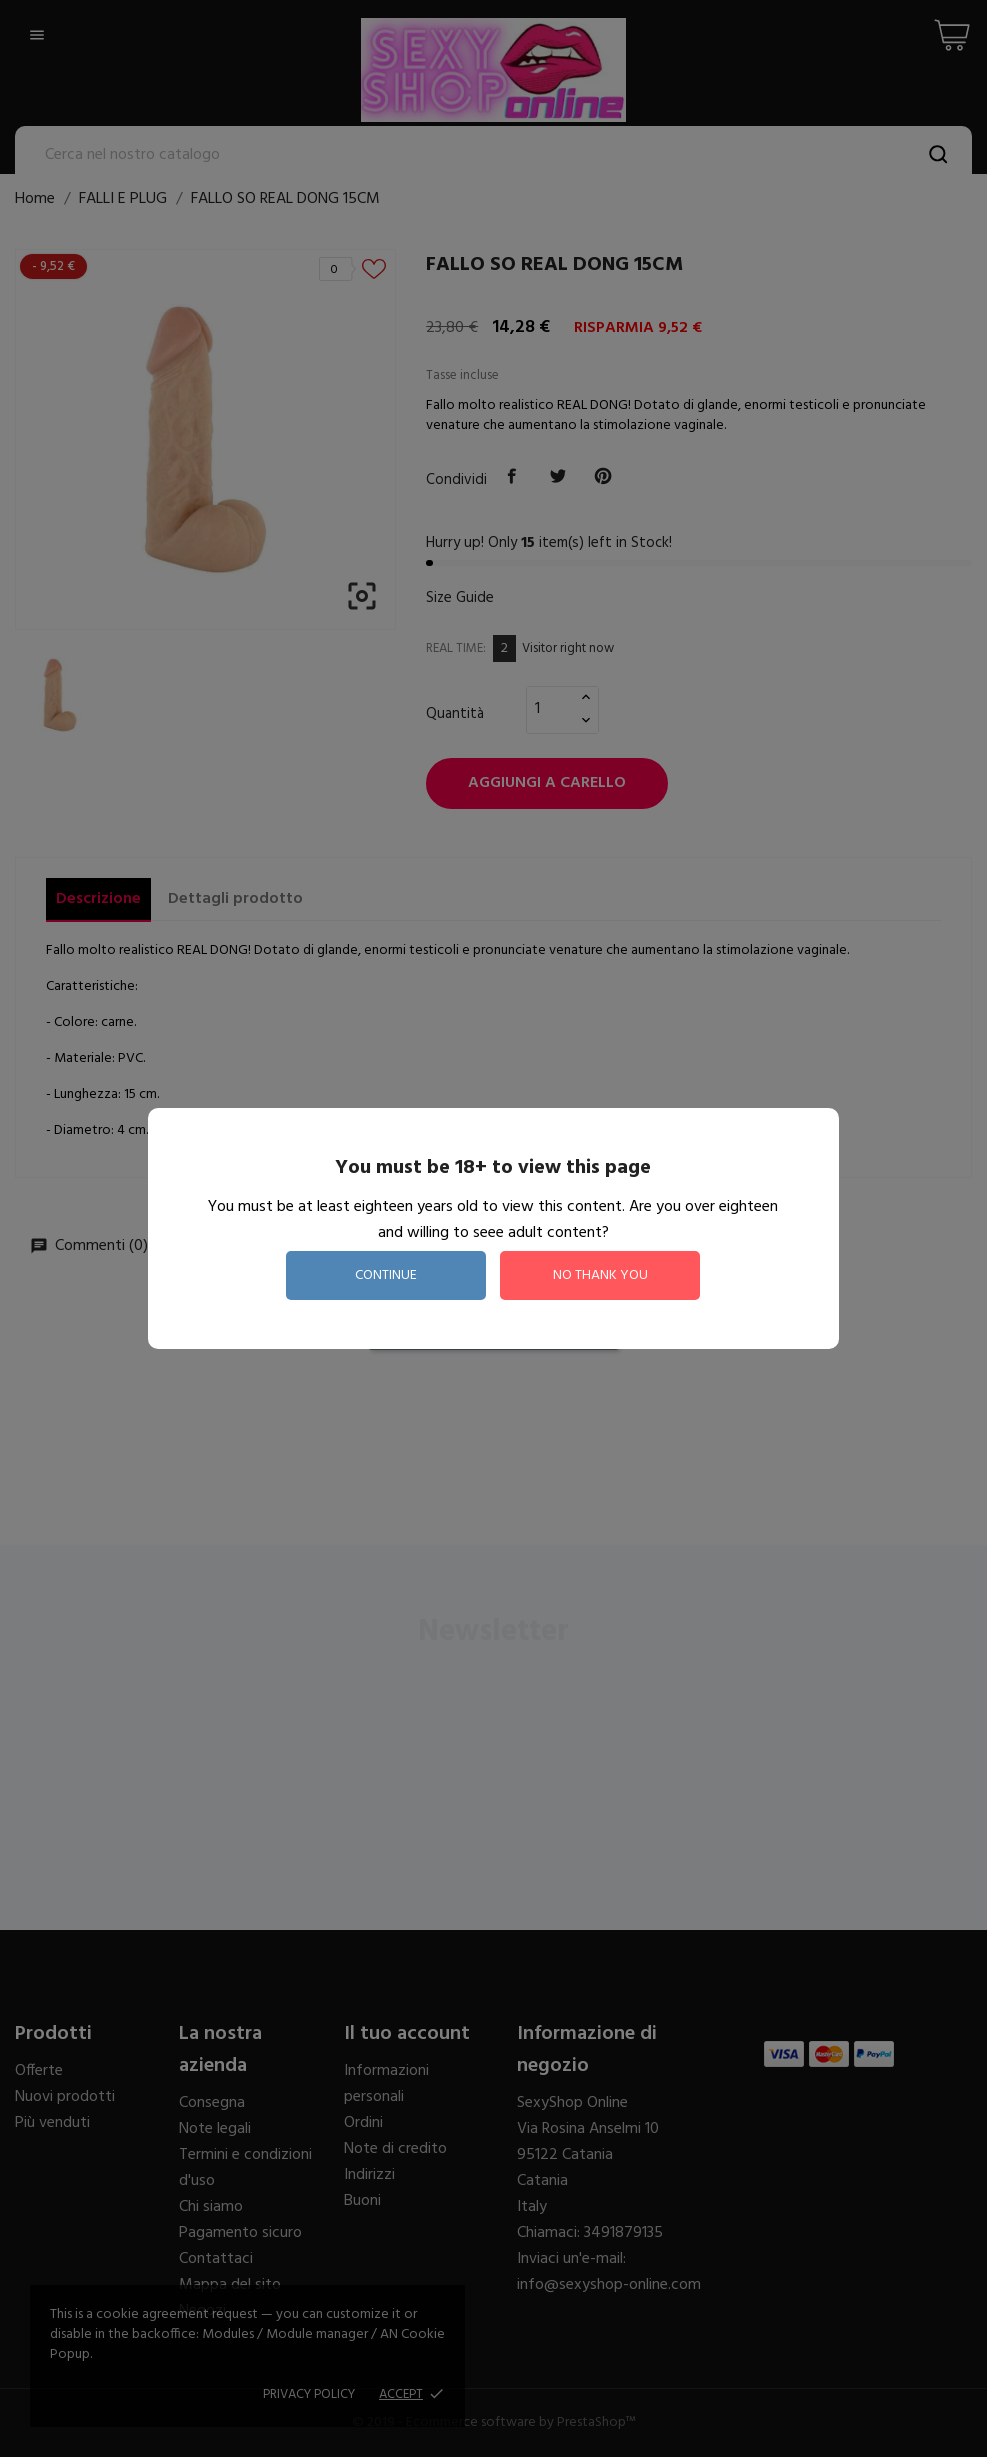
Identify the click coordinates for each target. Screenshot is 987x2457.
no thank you (600, 1275)
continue (386, 1275)
